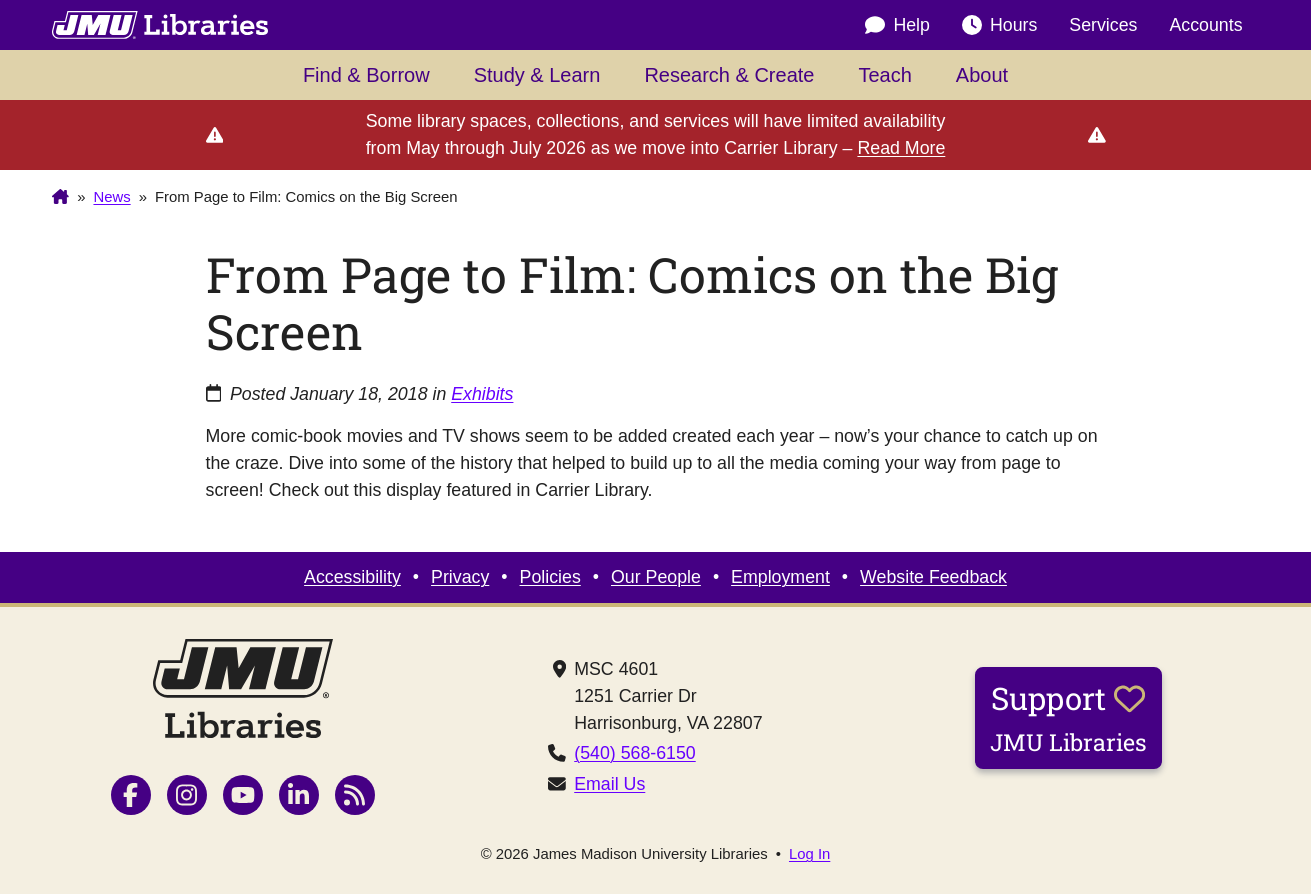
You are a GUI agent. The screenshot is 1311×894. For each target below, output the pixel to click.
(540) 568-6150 (635, 753)
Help (897, 25)
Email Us (609, 784)
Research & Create (729, 75)
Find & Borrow (366, 75)
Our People (656, 577)
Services (1103, 25)
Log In (809, 854)
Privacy (460, 577)
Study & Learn (537, 75)
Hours (999, 25)
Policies (550, 577)
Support (1068, 717)
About (982, 75)
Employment (780, 577)
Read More (901, 148)
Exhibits (482, 394)
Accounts (1205, 25)
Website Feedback (933, 577)
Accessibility (352, 577)
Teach (884, 75)
